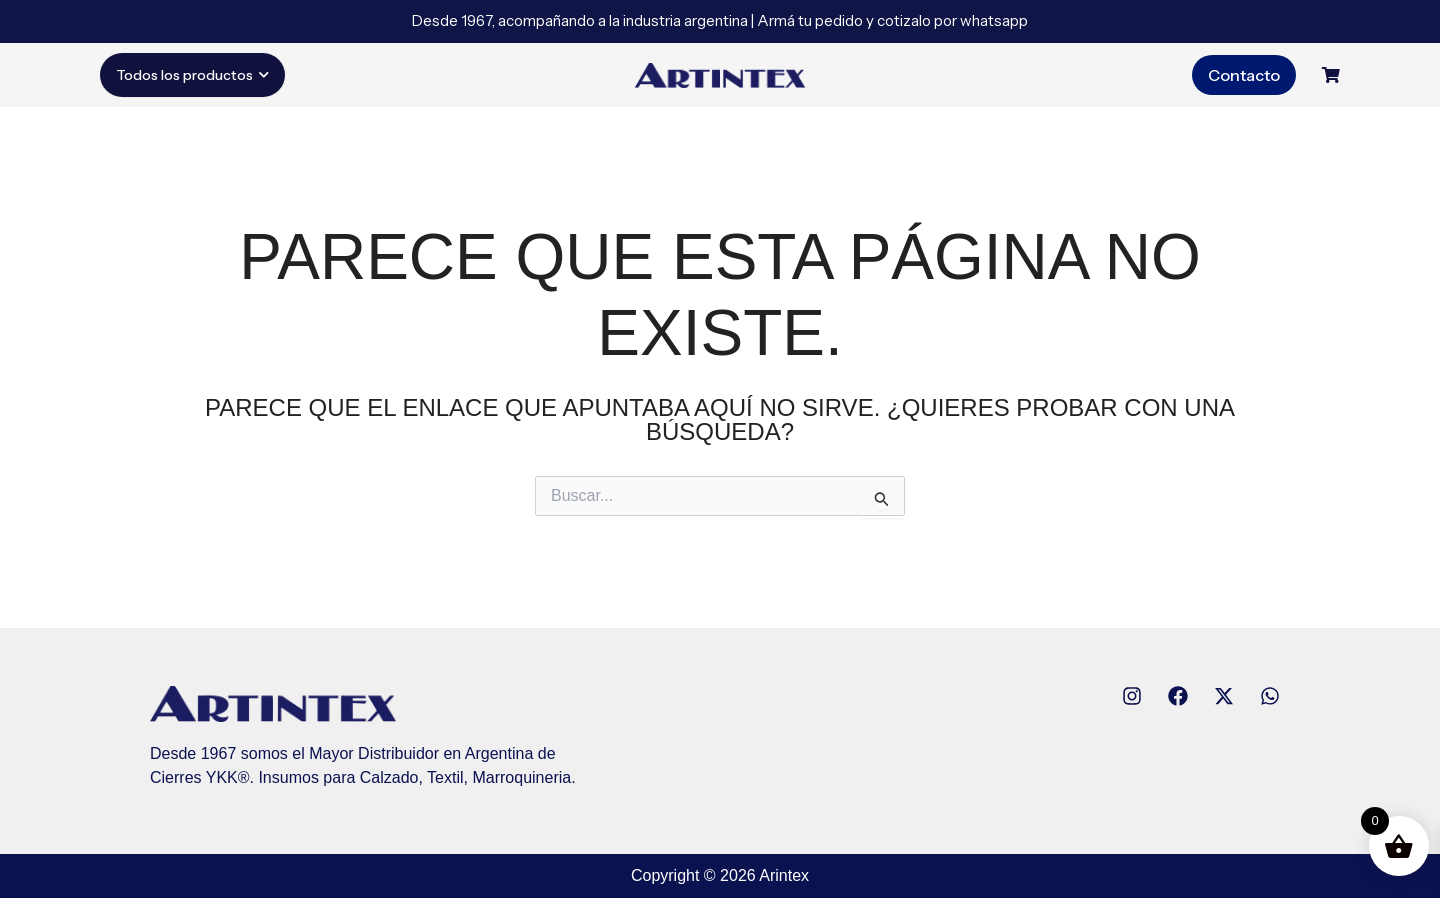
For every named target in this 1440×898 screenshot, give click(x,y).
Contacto (1244, 75)
